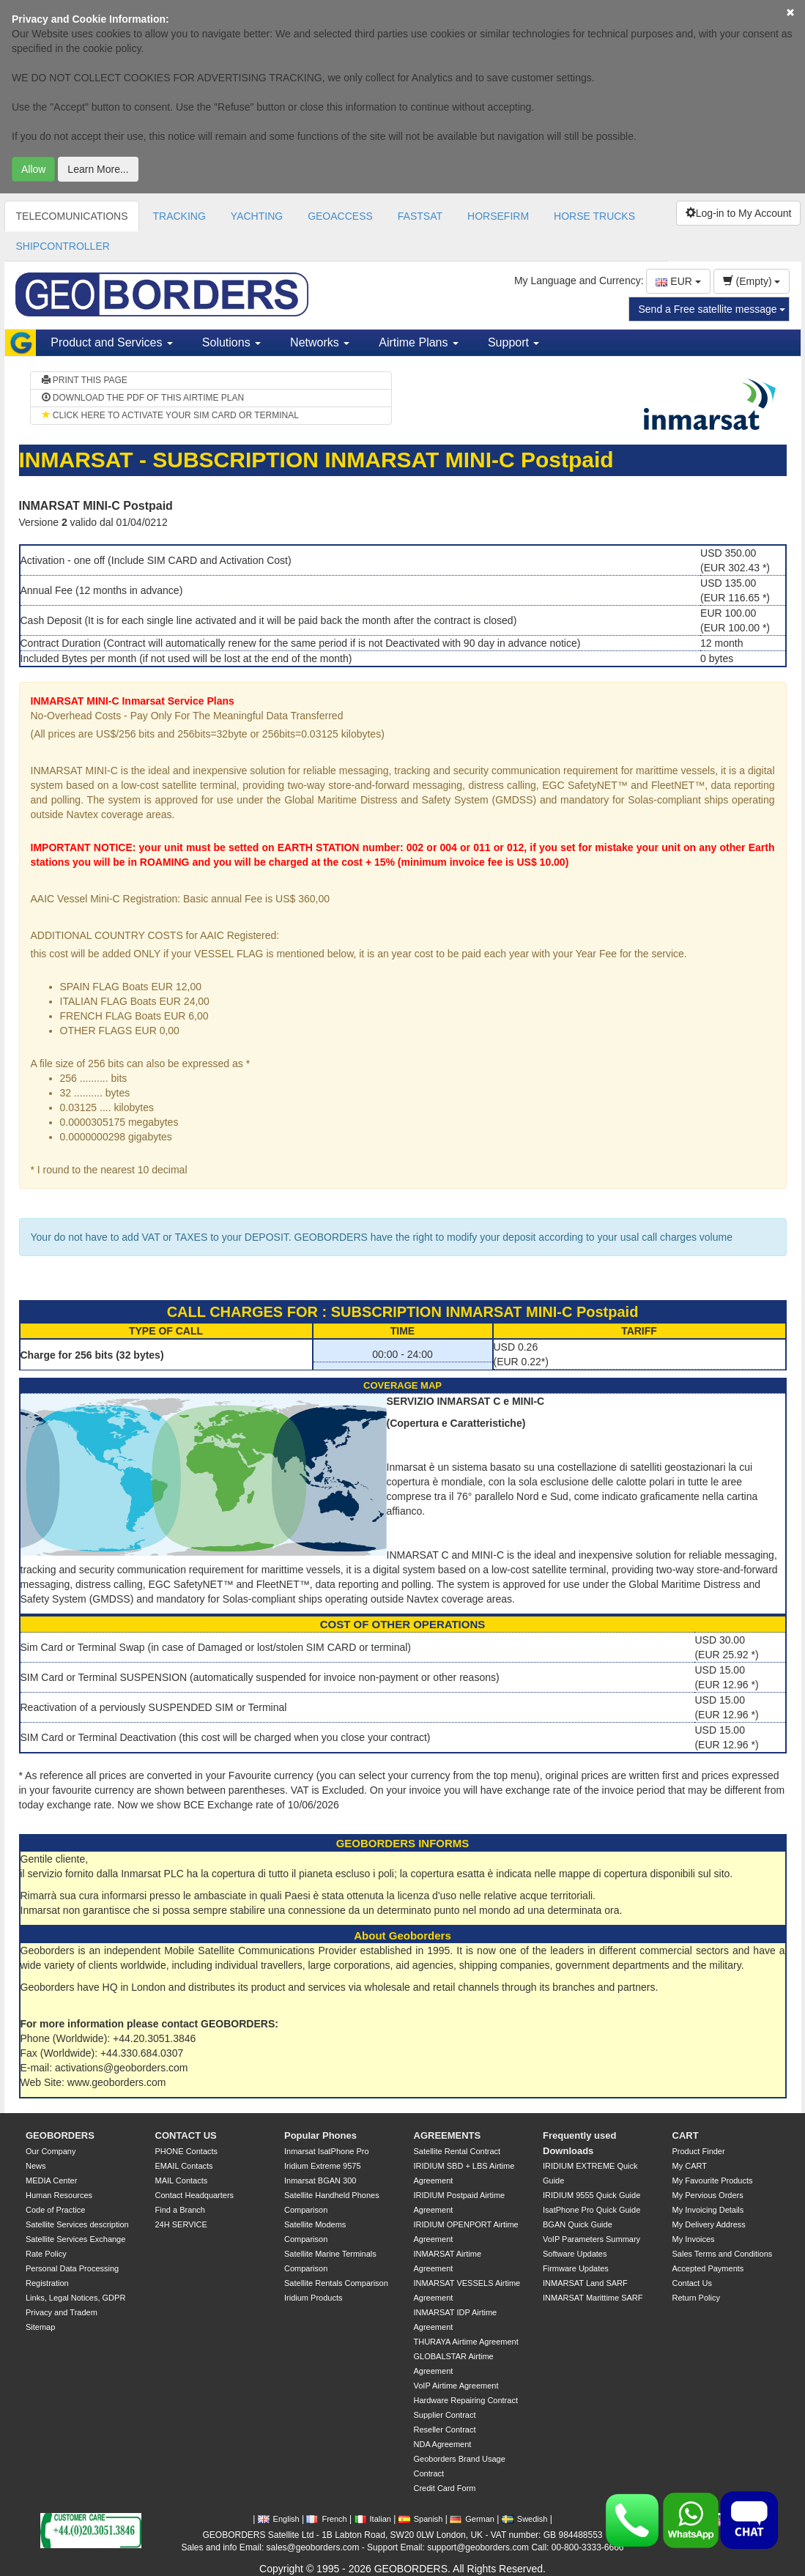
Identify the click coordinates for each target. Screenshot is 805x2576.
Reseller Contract (445, 2429)
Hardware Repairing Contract (466, 2400)
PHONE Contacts (186, 2151)
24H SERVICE (181, 2224)
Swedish (525, 2518)
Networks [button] (319, 342)
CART (685, 2135)
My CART (689, 2165)
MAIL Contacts (181, 2180)
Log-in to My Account (739, 213)
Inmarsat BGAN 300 (320, 2180)
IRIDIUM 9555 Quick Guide (591, 2195)
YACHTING (257, 216)
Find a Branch (180, 2209)
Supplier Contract (445, 2414)
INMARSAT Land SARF (585, 2283)
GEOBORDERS (60, 2135)
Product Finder (698, 2151)
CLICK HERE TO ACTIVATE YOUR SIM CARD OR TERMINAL (170, 415)
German (472, 2518)
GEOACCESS (340, 216)
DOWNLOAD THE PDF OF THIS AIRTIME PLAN (143, 398)
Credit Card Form (445, 2488)
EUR (678, 281)
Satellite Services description (77, 2224)
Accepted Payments (708, 2268)
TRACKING (178, 216)
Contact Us (692, 2283)
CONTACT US (186, 2135)
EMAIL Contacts (184, 2165)
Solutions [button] (231, 342)
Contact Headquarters (194, 2195)
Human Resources (59, 2195)
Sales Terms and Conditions (722, 2253)
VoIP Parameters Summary (591, 2239)
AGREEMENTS (447, 2135)
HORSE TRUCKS (594, 216)
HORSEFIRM (498, 216)
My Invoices (693, 2239)
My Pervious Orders (707, 2195)
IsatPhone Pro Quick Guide (591, 2209)
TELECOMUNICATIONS (72, 216)
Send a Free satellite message (711, 309)
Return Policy (696, 2297)
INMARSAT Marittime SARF (593, 2297)
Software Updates (574, 2253)
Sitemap (40, 2327)
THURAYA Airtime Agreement (466, 2341)
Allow (33, 169)
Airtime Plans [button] (419, 342)
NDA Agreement (443, 2444)
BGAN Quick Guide (577, 2224)
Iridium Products (313, 2297)
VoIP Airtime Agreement (456, 2385)
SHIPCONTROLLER (63, 246)
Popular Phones (320, 2135)
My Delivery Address (709, 2224)
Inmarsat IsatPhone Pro (326, 2151)
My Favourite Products (712, 2180)
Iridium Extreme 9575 (322, 2165)
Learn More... (97, 169)
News (36, 2165)
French (326, 2518)
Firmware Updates (576, 2268)
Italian (373, 2518)
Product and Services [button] (112, 342)
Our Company (50, 2151)
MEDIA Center (51, 2180)
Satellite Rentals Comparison (336, 2283)
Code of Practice (55, 2209)
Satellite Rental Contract (457, 2151)
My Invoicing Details (708, 2209)
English (279, 2518)
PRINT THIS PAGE (84, 380)
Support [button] (513, 342)
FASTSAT (420, 216)
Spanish (420, 2518)
